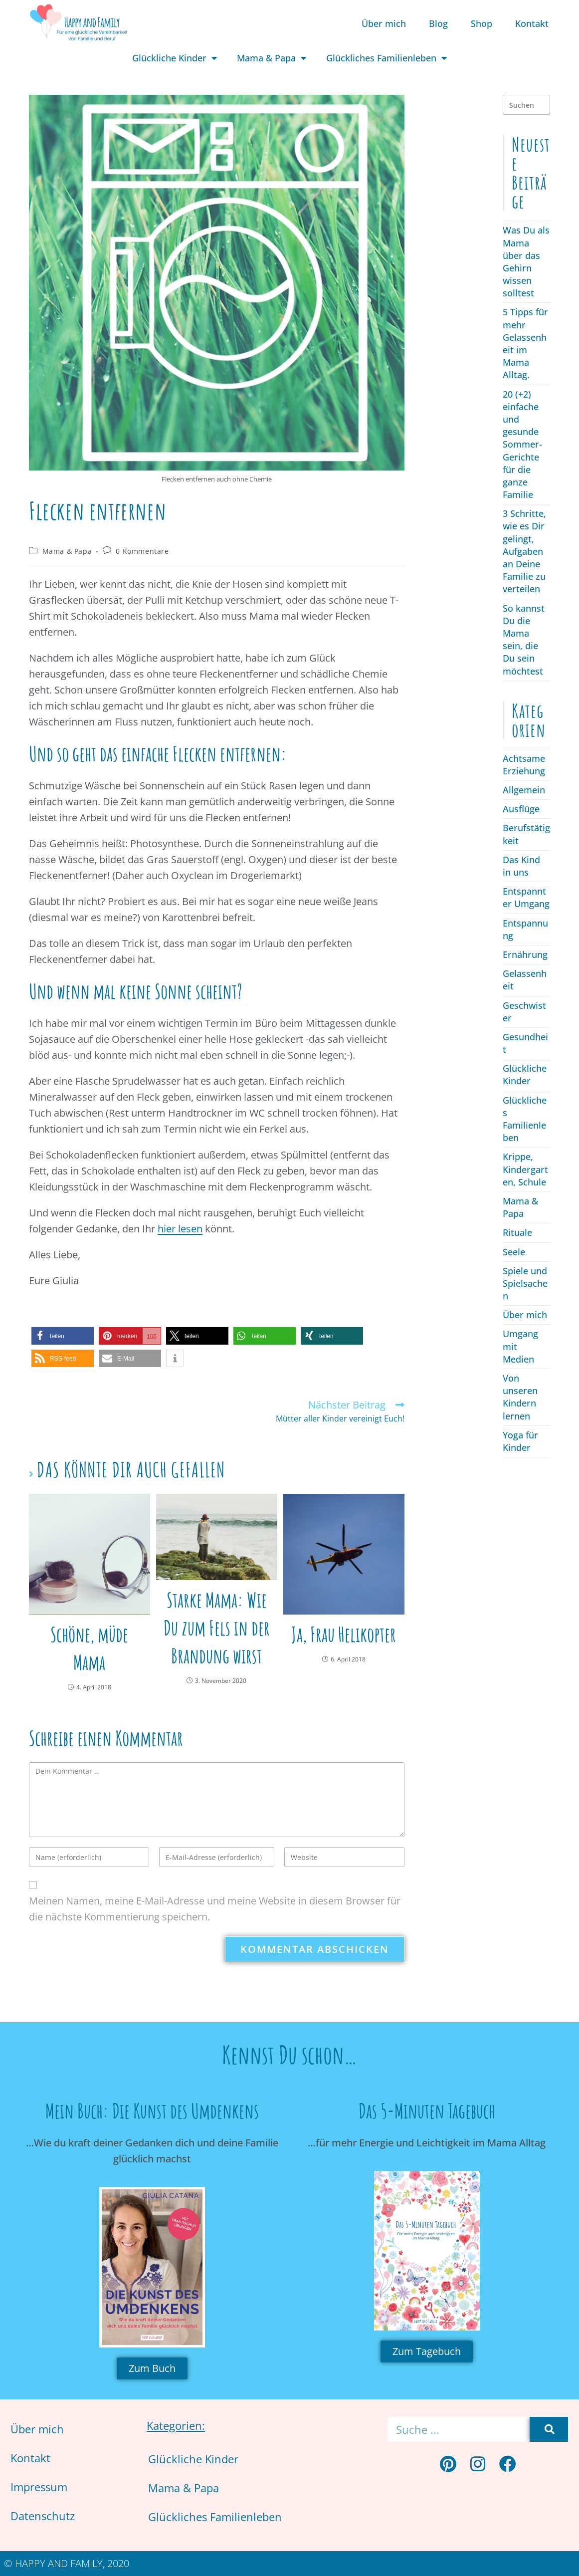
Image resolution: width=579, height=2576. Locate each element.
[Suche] (549, 2429)
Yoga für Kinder (520, 1441)
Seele (514, 1252)
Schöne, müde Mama (89, 1648)
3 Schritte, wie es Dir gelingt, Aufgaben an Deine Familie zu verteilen (524, 551)
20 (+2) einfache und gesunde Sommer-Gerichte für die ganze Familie (522, 444)
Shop (481, 23)
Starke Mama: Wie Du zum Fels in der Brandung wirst (217, 1627)
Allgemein (524, 790)
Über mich (384, 23)
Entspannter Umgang (526, 897)
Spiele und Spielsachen (525, 1283)
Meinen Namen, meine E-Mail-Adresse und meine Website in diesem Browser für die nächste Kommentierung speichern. (214, 1908)
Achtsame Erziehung (524, 764)
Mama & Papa (271, 57)
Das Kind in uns (521, 866)
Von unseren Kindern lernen (520, 1397)
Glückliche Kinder (174, 57)
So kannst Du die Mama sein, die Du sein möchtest (524, 639)
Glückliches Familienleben (386, 57)
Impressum (38, 2486)
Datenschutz (42, 2515)
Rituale (517, 1232)
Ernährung (525, 954)
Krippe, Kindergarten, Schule (525, 1169)
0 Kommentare (142, 551)
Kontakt (532, 23)
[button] (62, 1336)
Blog (438, 23)
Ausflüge (521, 809)
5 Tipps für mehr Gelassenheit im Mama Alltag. (525, 343)
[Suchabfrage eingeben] (526, 105)
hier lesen (180, 1228)
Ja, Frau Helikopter (343, 1634)
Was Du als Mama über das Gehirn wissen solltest (526, 261)
